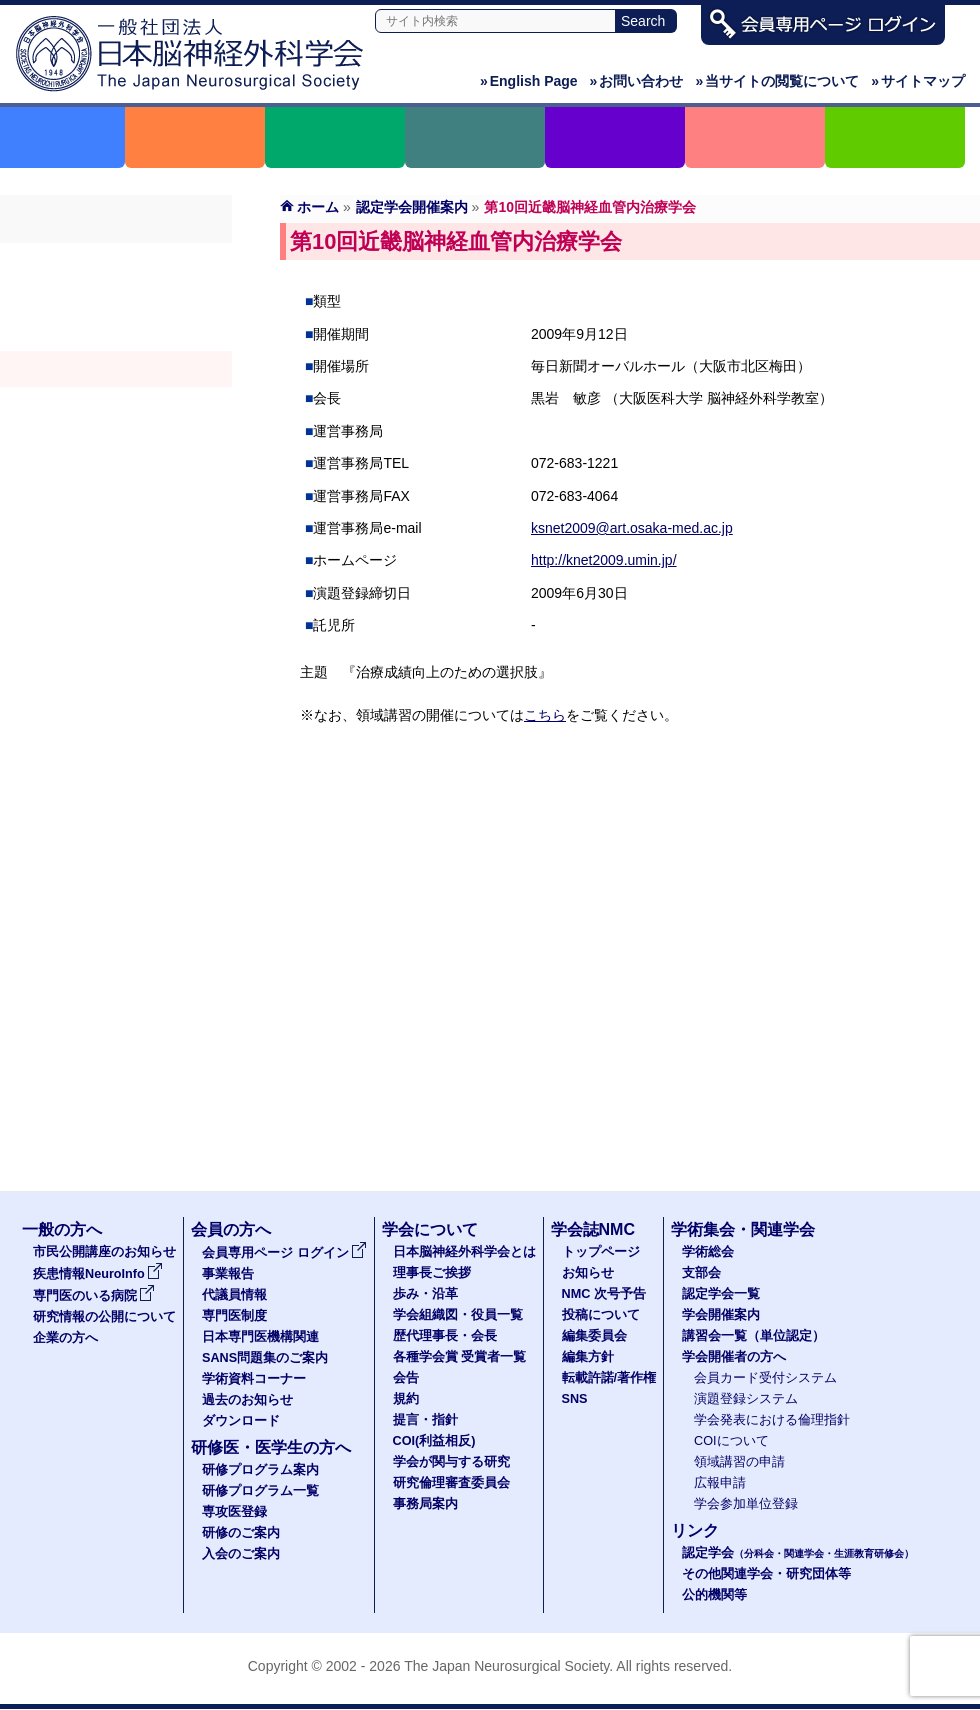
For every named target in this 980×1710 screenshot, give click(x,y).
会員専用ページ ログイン (284, 1253)
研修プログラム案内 (260, 1470)
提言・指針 (425, 1420)
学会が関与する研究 (451, 1462)
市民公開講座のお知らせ (104, 1252)
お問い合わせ (637, 81)
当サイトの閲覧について (777, 81)
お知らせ (588, 1273)
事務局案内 (425, 1504)
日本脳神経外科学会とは (464, 1252)
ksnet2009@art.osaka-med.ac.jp (632, 528)
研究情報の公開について (104, 1317)
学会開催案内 (116, 369)
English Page (529, 81)
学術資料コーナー (254, 1379)
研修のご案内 (241, 1533)
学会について (430, 1229)
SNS (575, 1399)
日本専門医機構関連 (260, 1337)
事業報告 (228, 1274)
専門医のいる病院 (94, 1296)
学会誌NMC (593, 1229)
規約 (406, 1399)
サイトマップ (918, 81)
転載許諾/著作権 (609, 1378)
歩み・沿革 (425, 1294)
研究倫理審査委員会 (451, 1483)
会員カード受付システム (765, 1378)
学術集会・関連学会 (743, 1229)
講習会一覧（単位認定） (753, 1336)
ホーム (318, 207)
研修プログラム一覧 (260, 1491)
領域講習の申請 (739, 1462)
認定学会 (798, 1553)
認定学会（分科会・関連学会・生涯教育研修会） (116, 333)
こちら (545, 715)
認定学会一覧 (721, 1294)
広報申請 (720, 1483)
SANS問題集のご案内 (265, 1358)
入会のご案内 (241, 1554)
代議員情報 (234, 1295)
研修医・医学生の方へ (271, 1447)
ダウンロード (241, 1421)
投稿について (601, 1315)
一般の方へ (62, 1229)
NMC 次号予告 (604, 1294)
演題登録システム (746, 1399)
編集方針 (588, 1357)
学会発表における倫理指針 (772, 1420)
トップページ (601, 1252)
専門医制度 (234, 1316)
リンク (695, 1530)
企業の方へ (65, 1338)
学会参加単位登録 (746, 1504)
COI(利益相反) (434, 1441)
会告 (406, 1378)
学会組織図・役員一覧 (458, 1315)
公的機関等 (714, 1595)
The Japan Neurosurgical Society (506, 1666)
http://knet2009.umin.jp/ (604, 560)
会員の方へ (231, 1229)
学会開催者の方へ (116, 441)
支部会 (116, 297)
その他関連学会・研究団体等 (766, 1574)
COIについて (731, 1441)
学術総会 (116, 261)
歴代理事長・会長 (445, 1336)
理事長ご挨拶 (432, 1273)
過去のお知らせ (247, 1400)
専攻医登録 (234, 1512)
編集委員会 (594, 1336)
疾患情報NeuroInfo (98, 1274)
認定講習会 (116, 405)
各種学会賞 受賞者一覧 (460, 1357)
